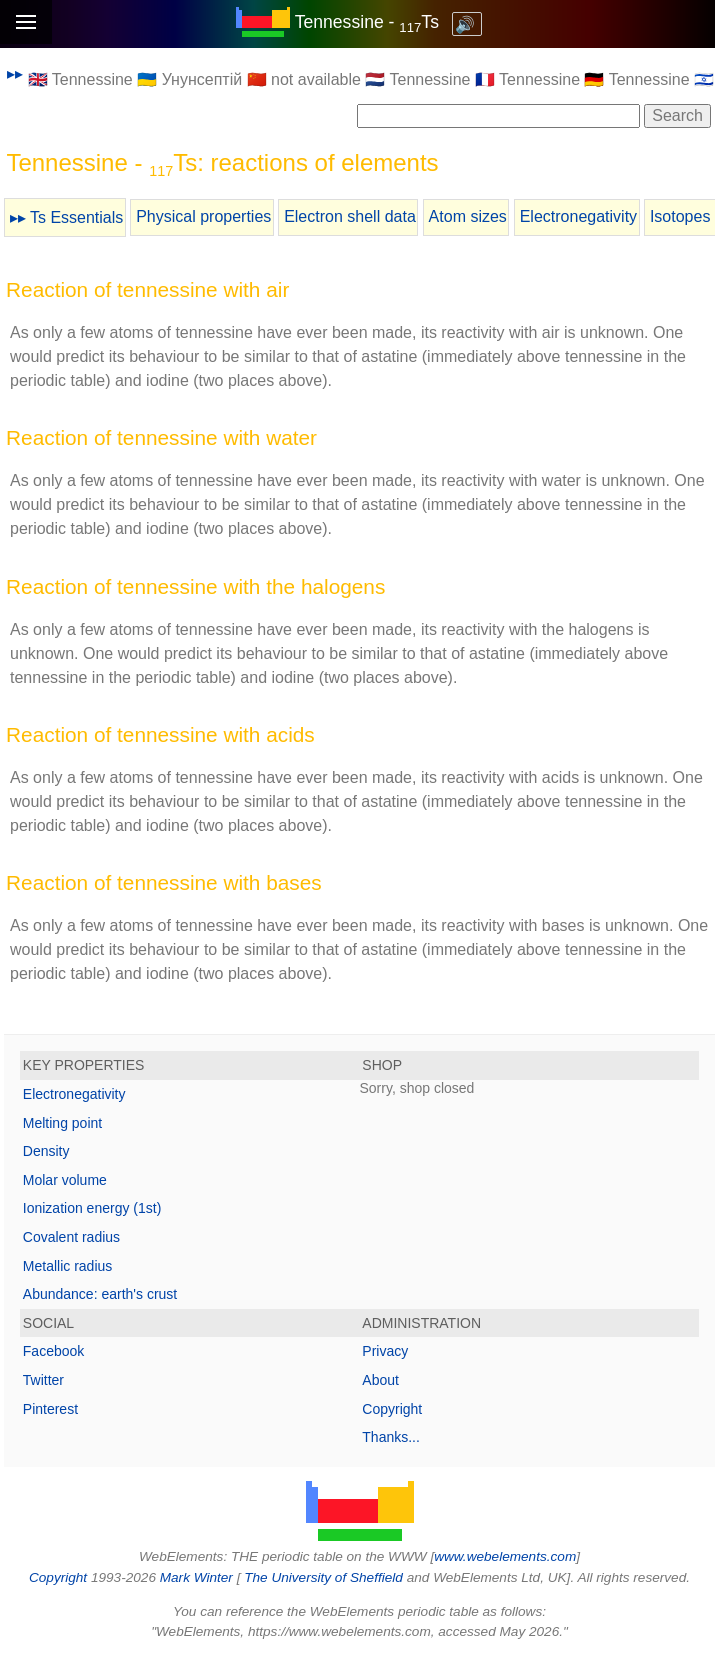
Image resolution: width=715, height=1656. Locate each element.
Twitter (43, 1380)
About (380, 1380)
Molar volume (65, 1180)
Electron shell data (350, 216)
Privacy (385, 1351)
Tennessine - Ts (367, 22)
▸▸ (15, 73)
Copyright (392, 1409)
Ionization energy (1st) (92, 1208)
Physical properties (203, 216)
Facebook (53, 1351)
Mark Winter (196, 1577)
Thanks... (391, 1437)
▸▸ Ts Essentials (67, 217)
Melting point (62, 1123)
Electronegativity (578, 216)
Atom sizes (468, 216)
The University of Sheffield (325, 1577)
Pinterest (50, 1409)
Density (46, 1151)
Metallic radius (67, 1266)
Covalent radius (71, 1237)
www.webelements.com (505, 1556)
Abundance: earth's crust (100, 1294)
